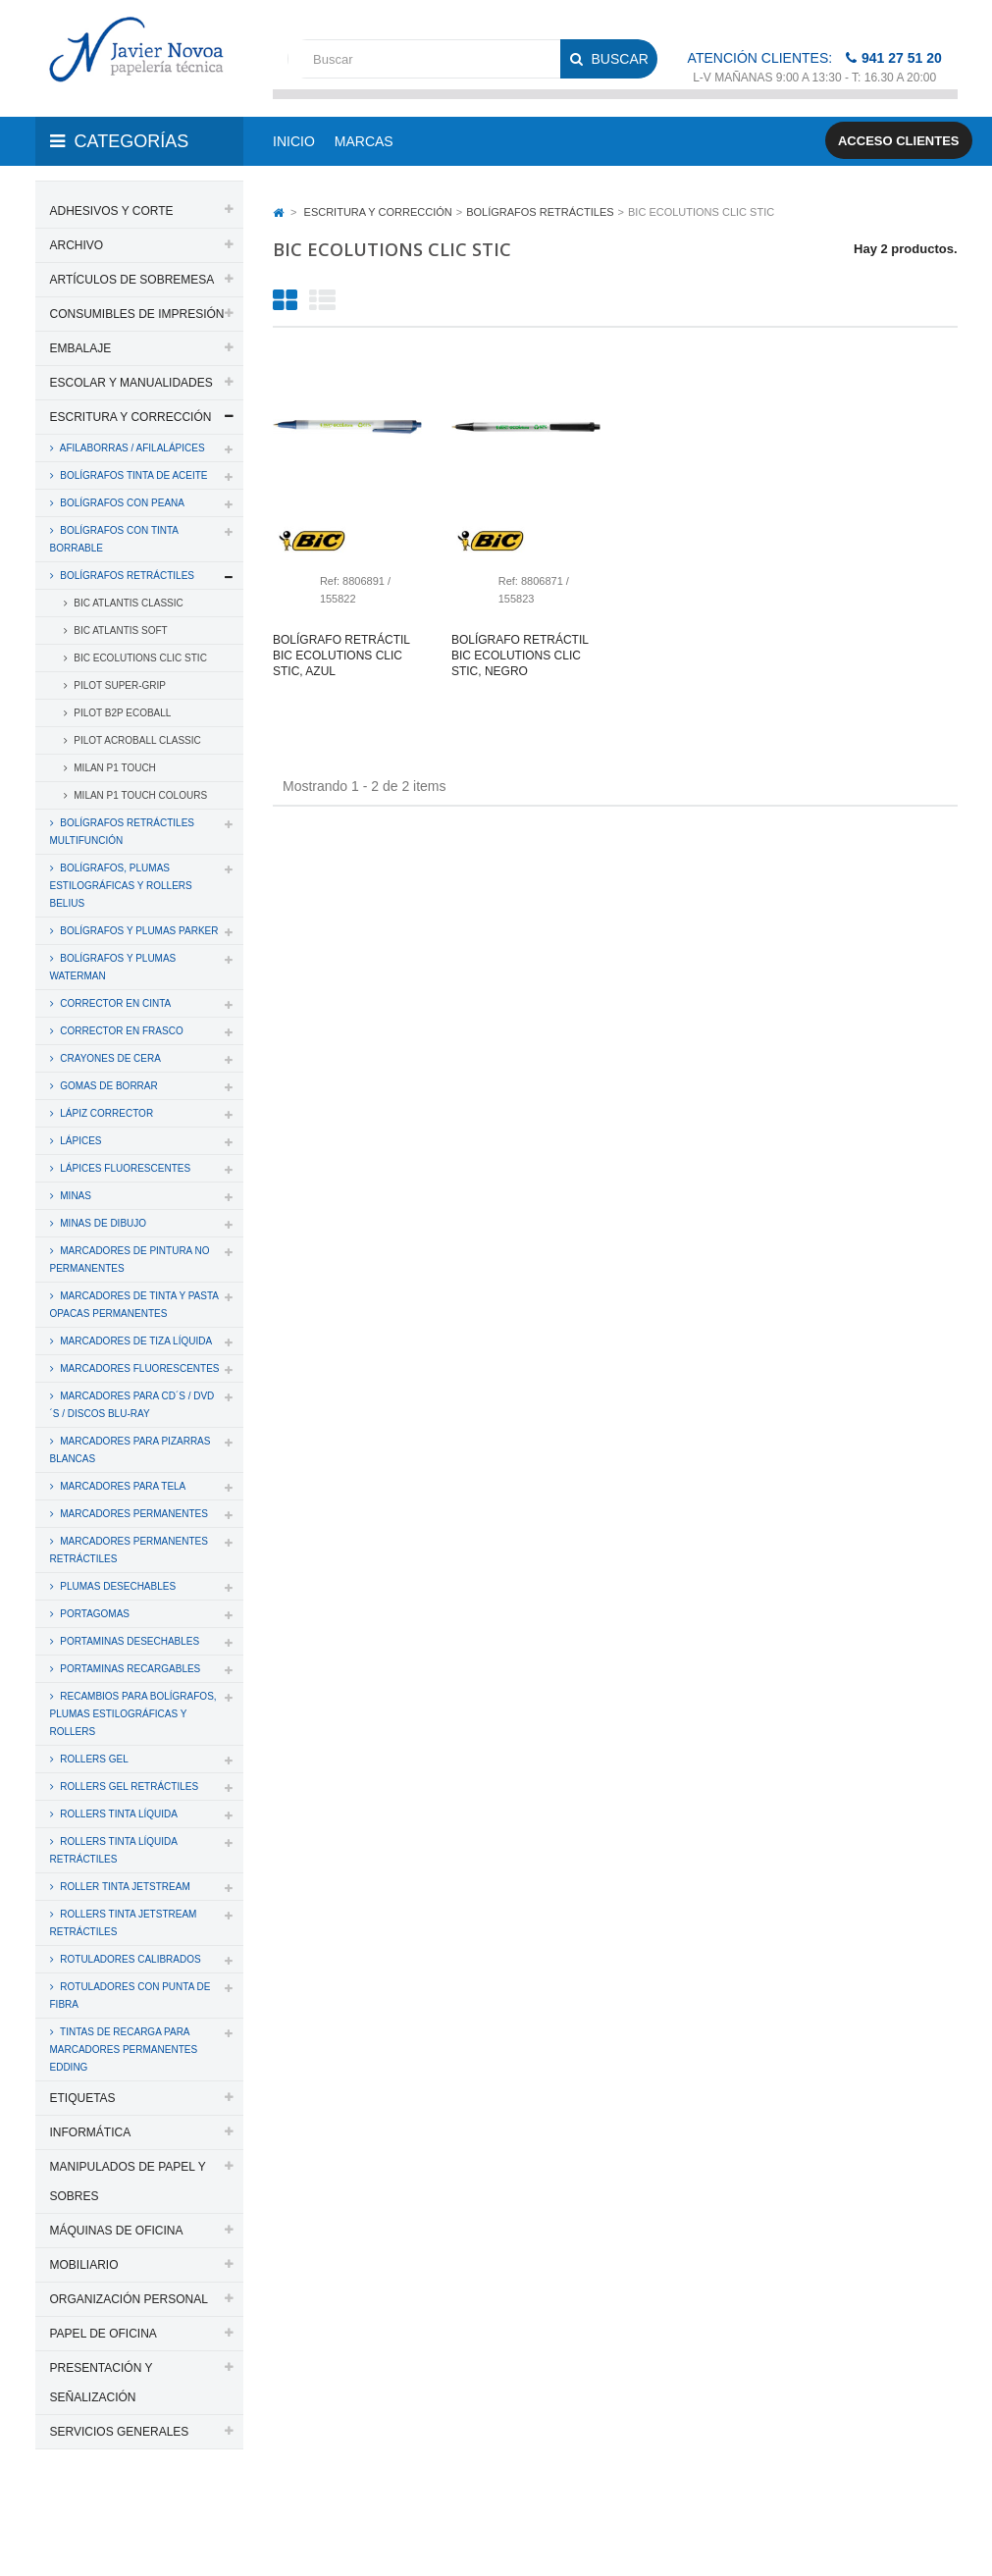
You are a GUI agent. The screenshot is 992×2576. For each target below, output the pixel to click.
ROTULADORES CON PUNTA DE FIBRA (130, 1995)
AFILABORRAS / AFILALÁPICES (131, 448)
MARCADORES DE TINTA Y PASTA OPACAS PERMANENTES (134, 1304)
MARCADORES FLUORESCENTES (139, 1368)
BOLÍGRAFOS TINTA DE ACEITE (133, 475)
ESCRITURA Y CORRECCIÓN (131, 417)
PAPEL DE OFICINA (103, 2333)
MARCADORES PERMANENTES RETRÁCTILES (129, 1550)
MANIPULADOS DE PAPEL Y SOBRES (128, 2181)
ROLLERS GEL (93, 1759)
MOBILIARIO (84, 2265)
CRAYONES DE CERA (109, 1058)
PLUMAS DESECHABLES (117, 1586)
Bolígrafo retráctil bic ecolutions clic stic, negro (520, 655)
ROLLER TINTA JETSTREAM (124, 1886)
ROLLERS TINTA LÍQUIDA (118, 1814)
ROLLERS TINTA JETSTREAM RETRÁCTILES (123, 1923)
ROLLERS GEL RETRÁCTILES (128, 1786)
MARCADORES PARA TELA (122, 1486)
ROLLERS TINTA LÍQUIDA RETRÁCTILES (114, 1850)
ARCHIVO (77, 245)
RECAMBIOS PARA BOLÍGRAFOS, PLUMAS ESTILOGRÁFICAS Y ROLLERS (133, 1714)
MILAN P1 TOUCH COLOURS (140, 795)
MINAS (74, 1195)
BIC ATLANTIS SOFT (120, 630)
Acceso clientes (899, 140)
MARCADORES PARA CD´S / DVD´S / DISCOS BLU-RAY (132, 1405)
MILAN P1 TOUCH (114, 767)
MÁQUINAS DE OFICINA (116, 2230)
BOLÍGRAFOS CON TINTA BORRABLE (115, 539)
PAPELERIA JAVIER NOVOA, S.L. (168, 2510)
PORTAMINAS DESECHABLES (129, 1641)
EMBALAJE (81, 348)
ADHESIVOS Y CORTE (112, 211)
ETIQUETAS (83, 2098)
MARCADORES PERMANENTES (133, 1513)
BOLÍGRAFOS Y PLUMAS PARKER (138, 930)
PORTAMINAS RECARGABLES (129, 1668)
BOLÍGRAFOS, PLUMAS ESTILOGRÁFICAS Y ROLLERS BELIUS (121, 886)
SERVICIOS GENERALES (119, 2432)
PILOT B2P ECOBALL (122, 713)
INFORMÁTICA (90, 2132)
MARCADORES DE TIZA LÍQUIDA (135, 1341)
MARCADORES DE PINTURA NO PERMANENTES (130, 1259)
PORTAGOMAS (94, 1613)
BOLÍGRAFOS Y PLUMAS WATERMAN (113, 967)
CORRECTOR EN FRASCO (120, 1030)
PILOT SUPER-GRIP (119, 685)
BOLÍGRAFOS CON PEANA (121, 503)
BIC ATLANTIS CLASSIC (127, 603)
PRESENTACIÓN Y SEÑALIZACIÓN (101, 2382)
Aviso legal (131, 2535)
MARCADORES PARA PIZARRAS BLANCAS (130, 1450)
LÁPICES (80, 1140)
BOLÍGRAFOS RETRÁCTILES (126, 575)
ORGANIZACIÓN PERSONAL (129, 2299)
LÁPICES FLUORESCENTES (124, 1168)
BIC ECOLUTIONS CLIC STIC (139, 658)
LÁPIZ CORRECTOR (106, 1113)
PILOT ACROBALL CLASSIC (136, 740)
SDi (931, 2510)
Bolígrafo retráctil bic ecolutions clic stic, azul (341, 655)
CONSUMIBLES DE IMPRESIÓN (137, 314)
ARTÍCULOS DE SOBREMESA (132, 280)
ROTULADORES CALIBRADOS (129, 1959)
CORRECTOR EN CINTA (115, 1003)
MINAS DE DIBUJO (102, 1223)
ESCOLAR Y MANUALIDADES (131, 383)
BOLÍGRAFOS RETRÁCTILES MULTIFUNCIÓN (122, 831)
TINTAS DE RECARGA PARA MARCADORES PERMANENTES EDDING (124, 2049)
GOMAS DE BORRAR (108, 1085)
